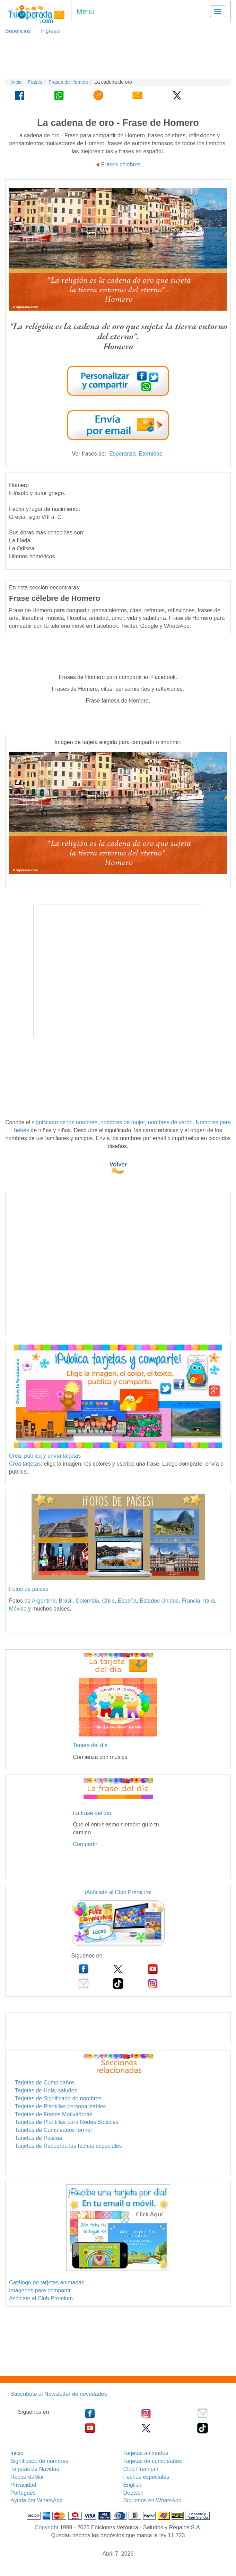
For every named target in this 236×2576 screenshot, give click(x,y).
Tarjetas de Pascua (38, 2138)
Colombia (87, 1601)
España (127, 1601)
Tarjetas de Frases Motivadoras (53, 2114)
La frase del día (92, 1813)
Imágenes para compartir (40, 2290)
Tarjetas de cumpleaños (152, 2461)
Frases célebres (121, 164)
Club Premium (140, 2469)
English (132, 2485)
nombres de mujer (122, 1122)
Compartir (85, 1844)
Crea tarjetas (25, 1464)
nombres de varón (170, 1122)
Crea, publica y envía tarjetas (45, 1456)
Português (23, 2493)
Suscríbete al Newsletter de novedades (58, 2394)
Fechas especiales (146, 2477)
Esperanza (122, 454)
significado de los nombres (64, 1122)
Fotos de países (29, 1589)
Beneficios (18, 31)
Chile (108, 1601)
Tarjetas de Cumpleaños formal (53, 2130)
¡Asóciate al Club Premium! (118, 1892)
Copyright (46, 2527)
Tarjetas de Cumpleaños (45, 2082)
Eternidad (151, 454)
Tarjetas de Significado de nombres (58, 2098)
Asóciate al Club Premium (41, 2298)
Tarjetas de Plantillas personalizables (60, 2106)
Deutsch (133, 2493)
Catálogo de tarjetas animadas (46, 2282)
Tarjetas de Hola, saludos (46, 2090)
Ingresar (48, 31)
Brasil (65, 1601)
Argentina (44, 1601)
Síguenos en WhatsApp (152, 2500)
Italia (209, 1601)
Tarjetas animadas (145, 2453)
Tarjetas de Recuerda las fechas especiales (68, 2146)
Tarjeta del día (90, 1745)
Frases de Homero (68, 82)
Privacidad (23, 2485)
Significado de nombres (39, 2461)
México (18, 1609)
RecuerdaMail (27, 2477)
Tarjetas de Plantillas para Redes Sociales (67, 2122)
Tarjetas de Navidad (34, 2469)
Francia (191, 1601)
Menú (85, 11)
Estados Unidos (159, 1601)
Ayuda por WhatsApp (36, 2500)
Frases (35, 82)
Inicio (15, 82)
